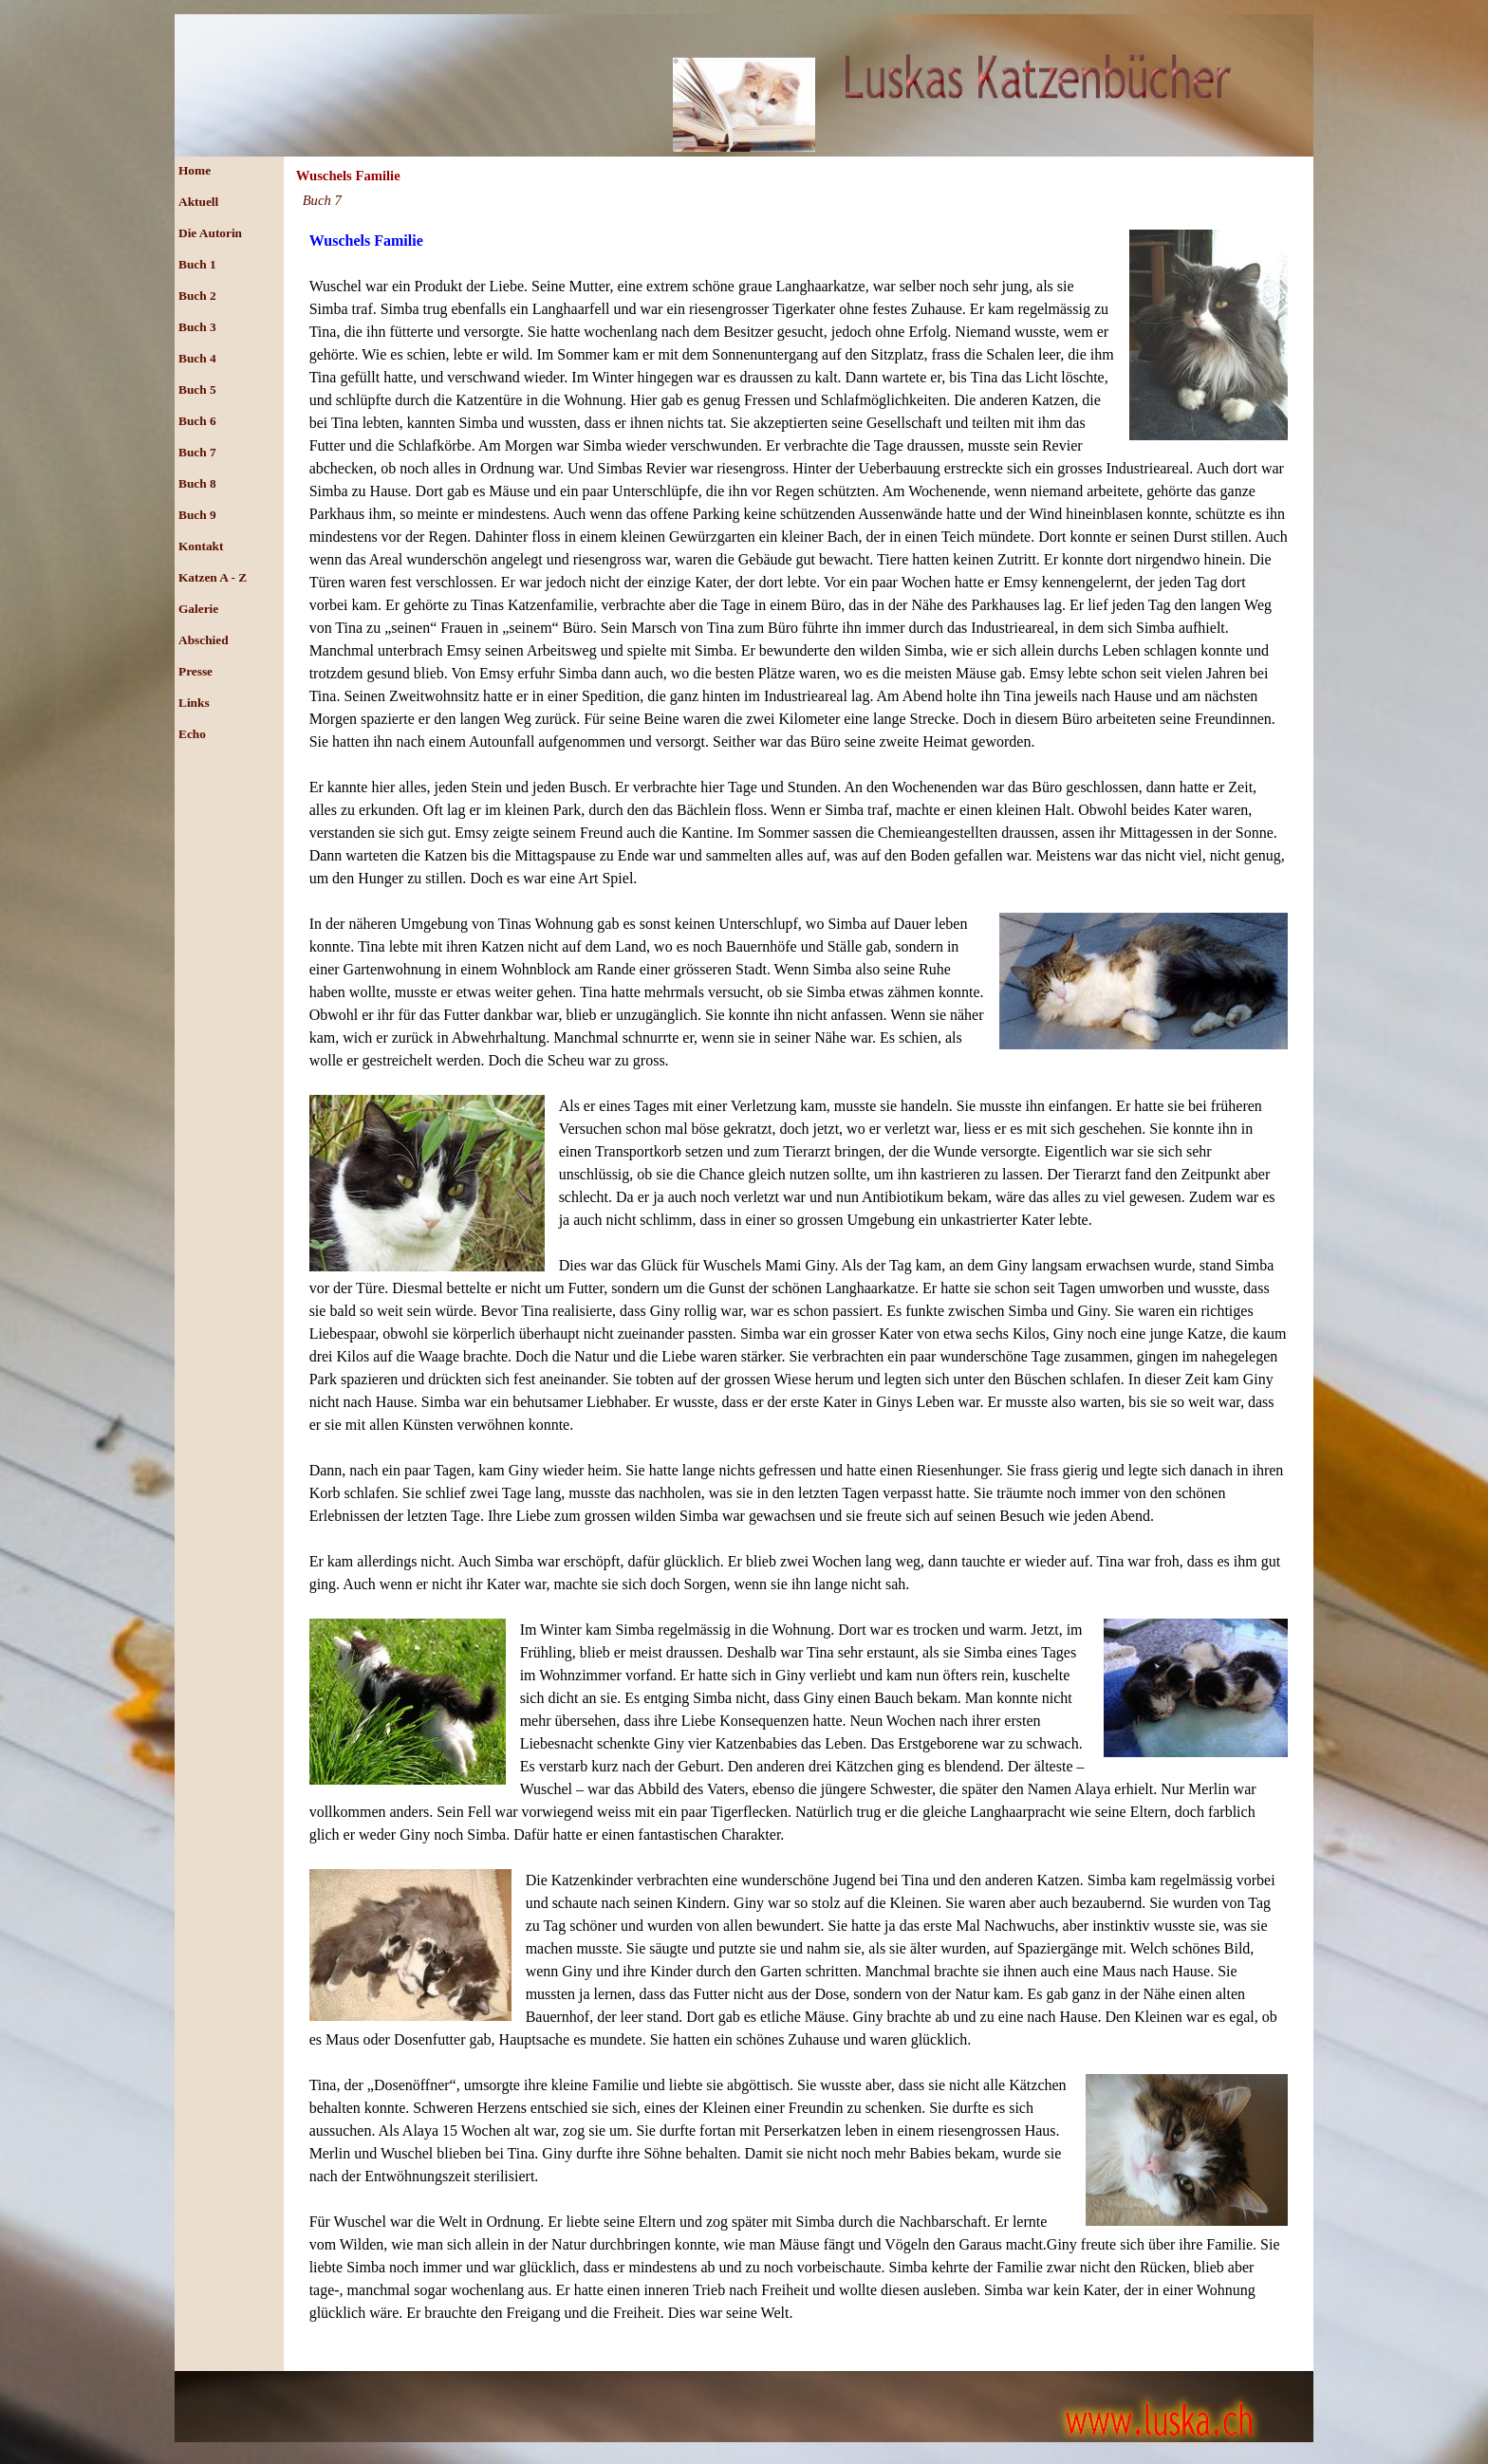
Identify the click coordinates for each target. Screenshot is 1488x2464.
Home (194, 170)
